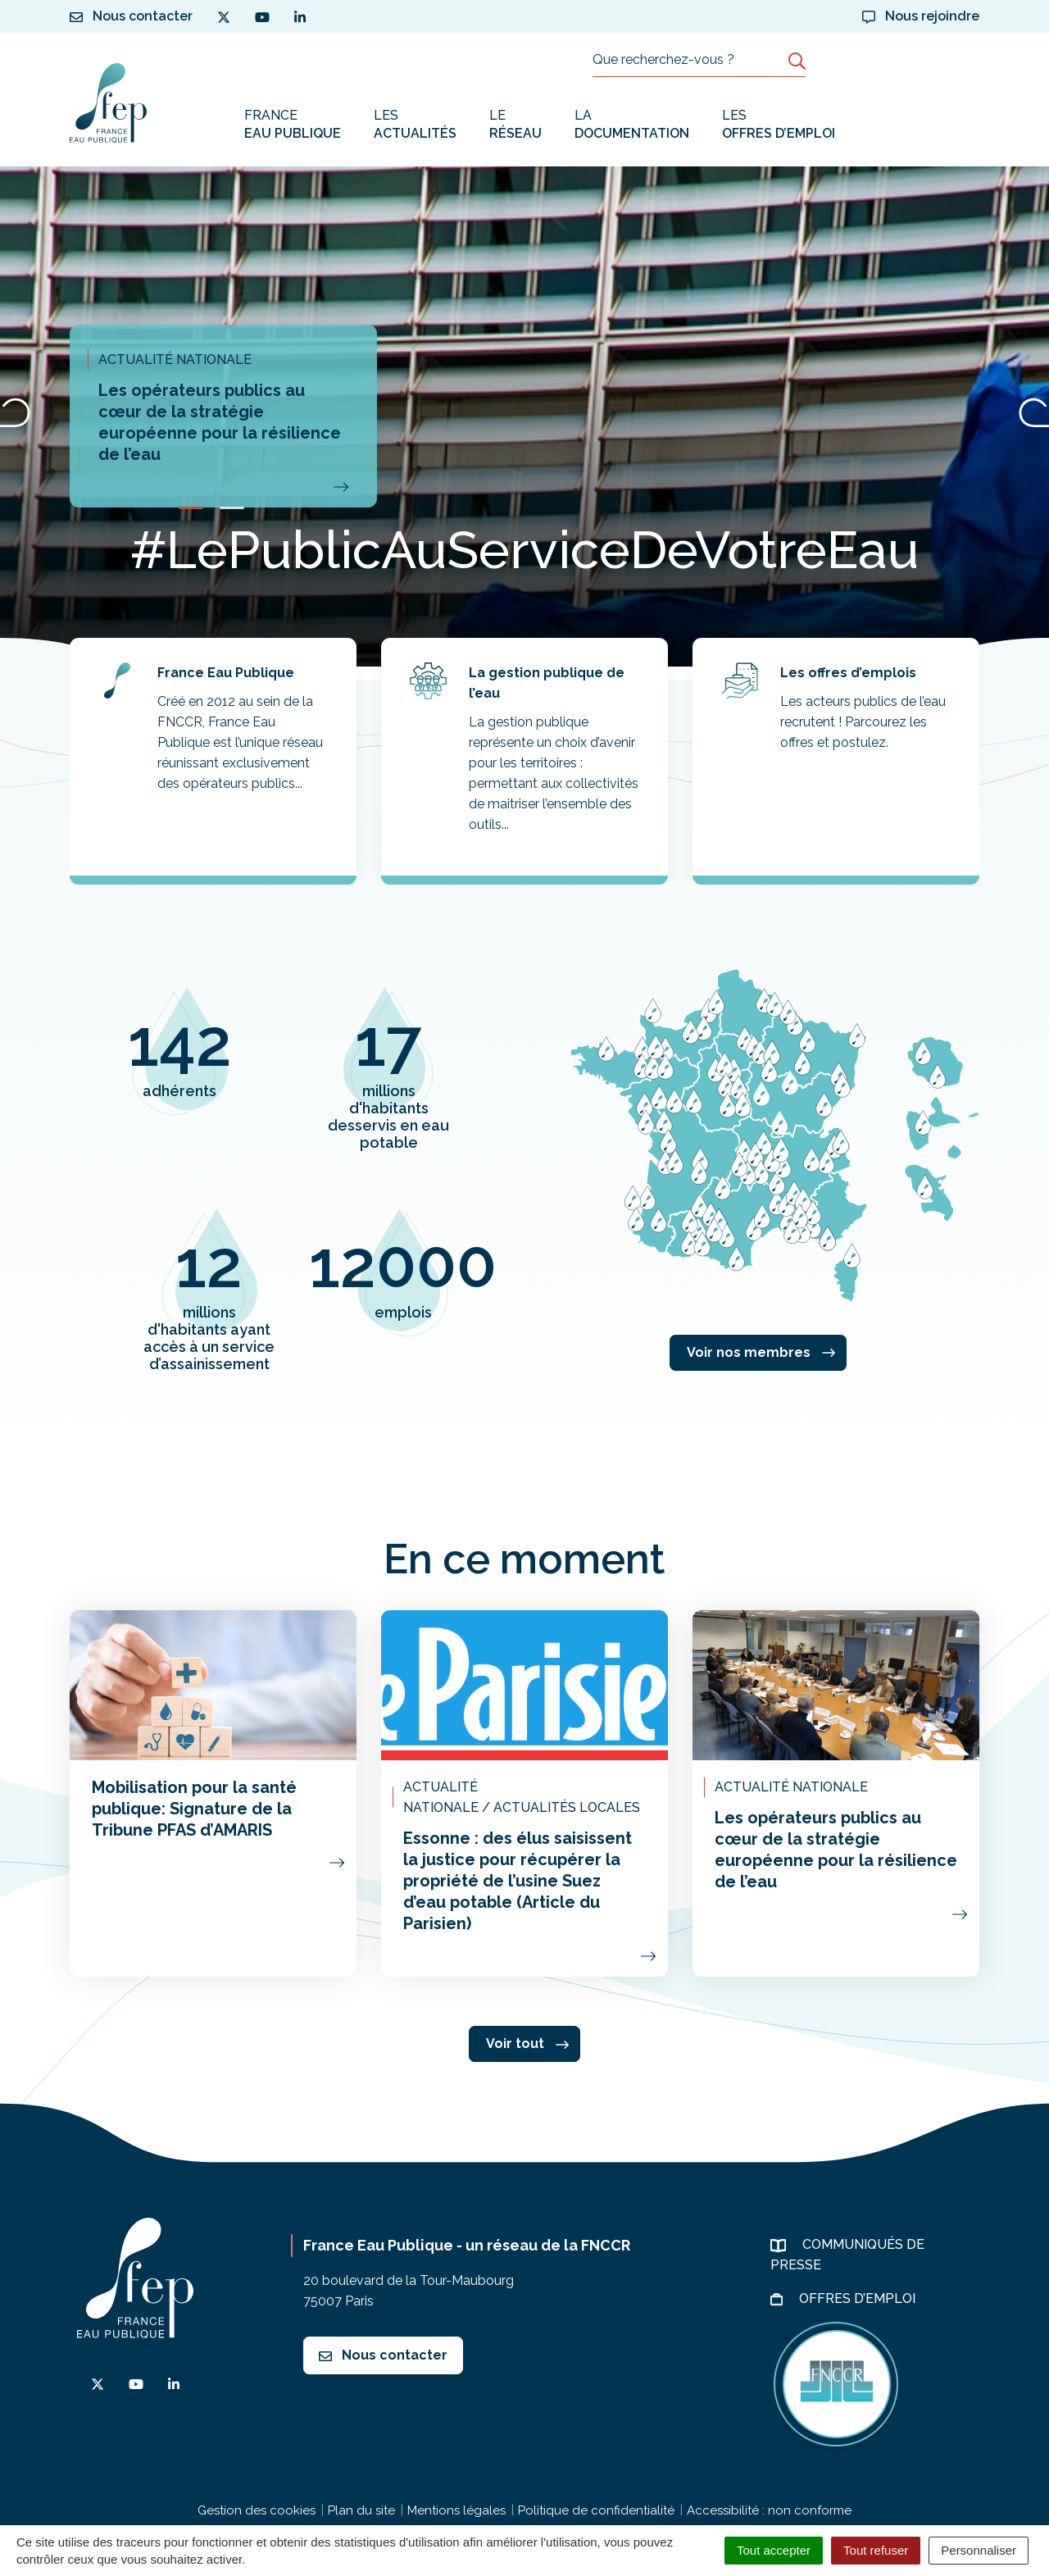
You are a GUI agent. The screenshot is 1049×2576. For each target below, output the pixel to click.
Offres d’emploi (859, 2298)
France (292, 125)
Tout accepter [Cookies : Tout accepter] (774, 2550)
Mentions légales (456, 2510)
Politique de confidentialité (596, 2510)
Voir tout (527, 2043)
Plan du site (361, 2510)
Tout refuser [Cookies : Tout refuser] (875, 2550)
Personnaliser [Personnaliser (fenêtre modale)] (978, 2550)
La (631, 125)
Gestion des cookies (257, 2510)
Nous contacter (383, 2355)
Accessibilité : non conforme (769, 2510)
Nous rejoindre (920, 16)
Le (515, 125)
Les (415, 125)
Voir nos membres (761, 1352)
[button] (191, 508)
